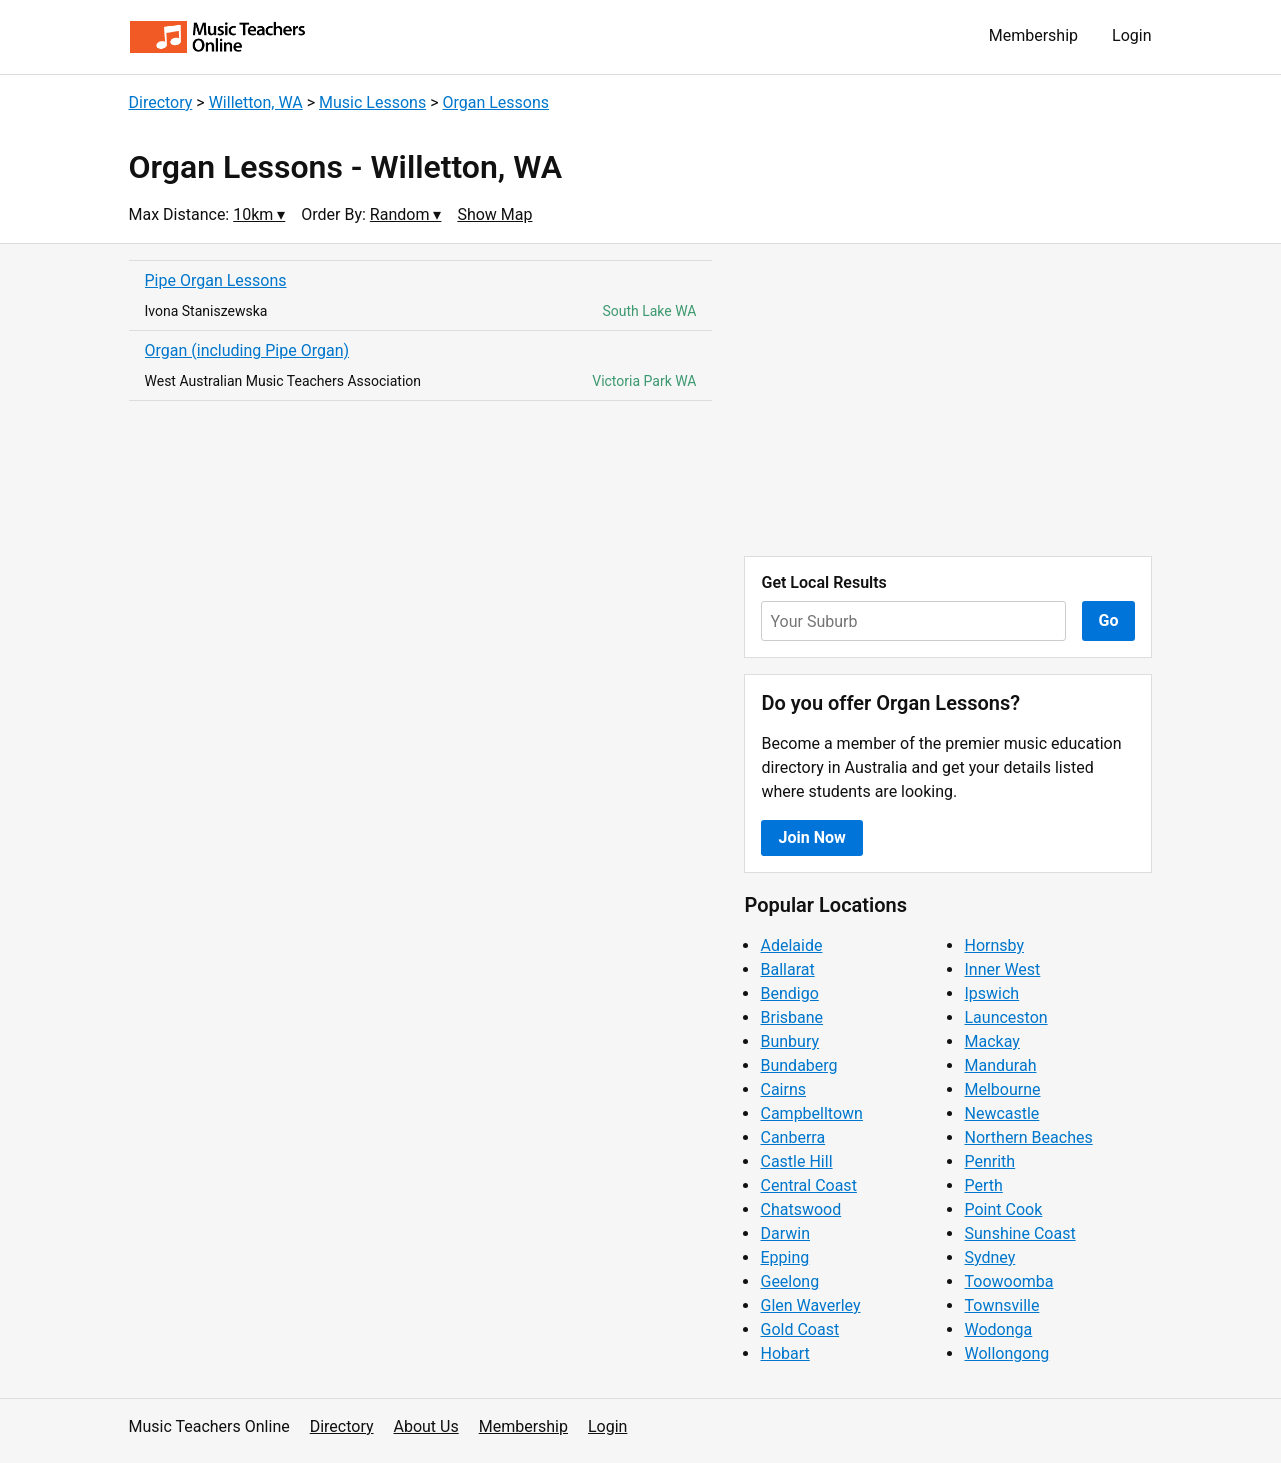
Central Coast (808, 1185)
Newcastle (1001, 1113)
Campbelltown (811, 1113)
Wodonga (998, 1329)
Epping (784, 1257)
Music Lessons (372, 102)
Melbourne (1002, 1089)
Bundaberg (798, 1065)
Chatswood (800, 1209)
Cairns (783, 1089)
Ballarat (787, 969)
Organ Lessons (495, 102)
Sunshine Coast (1019, 1233)
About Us (426, 1426)
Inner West (1002, 969)
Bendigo (789, 993)
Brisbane (791, 1017)
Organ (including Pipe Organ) (247, 350)
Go (1109, 620)
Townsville (1001, 1305)
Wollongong (1006, 1353)
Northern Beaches (1028, 1137)
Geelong (789, 1281)
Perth (983, 1185)
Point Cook (1003, 1209)
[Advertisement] (948, 400)
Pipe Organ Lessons (216, 280)
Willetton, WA (256, 102)
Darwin (785, 1233)
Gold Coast (799, 1329)
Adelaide (791, 945)
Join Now (811, 837)
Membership (1033, 35)
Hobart (784, 1353)
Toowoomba (1008, 1281)
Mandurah (1000, 1065)
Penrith (989, 1161)
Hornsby (994, 945)
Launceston (1005, 1017)
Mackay (991, 1041)
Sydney (989, 1257)
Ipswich (991, 993)
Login (1131, 35)
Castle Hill (796, 1161)
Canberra (792, 1137)
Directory (161, 102)
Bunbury (789, 1041)
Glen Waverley (810, 1305)
